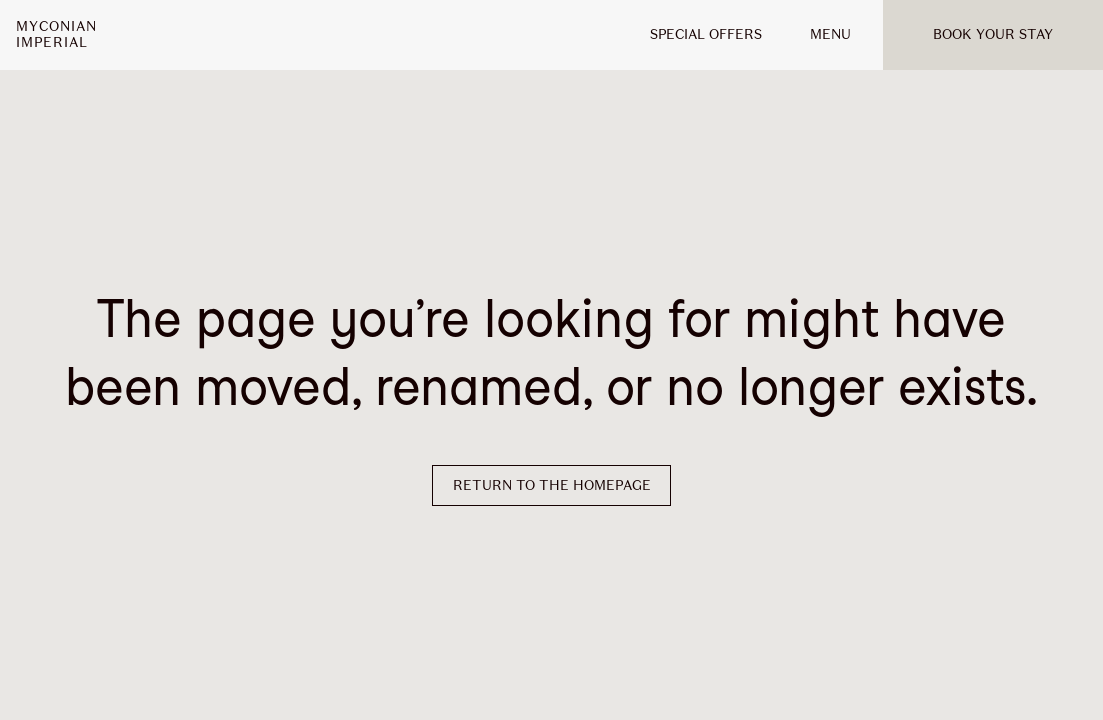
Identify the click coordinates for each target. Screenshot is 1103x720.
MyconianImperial (56, 35)
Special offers (706, 34)
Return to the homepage (552, 485)
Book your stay (993, 34)
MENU (830, 34)
